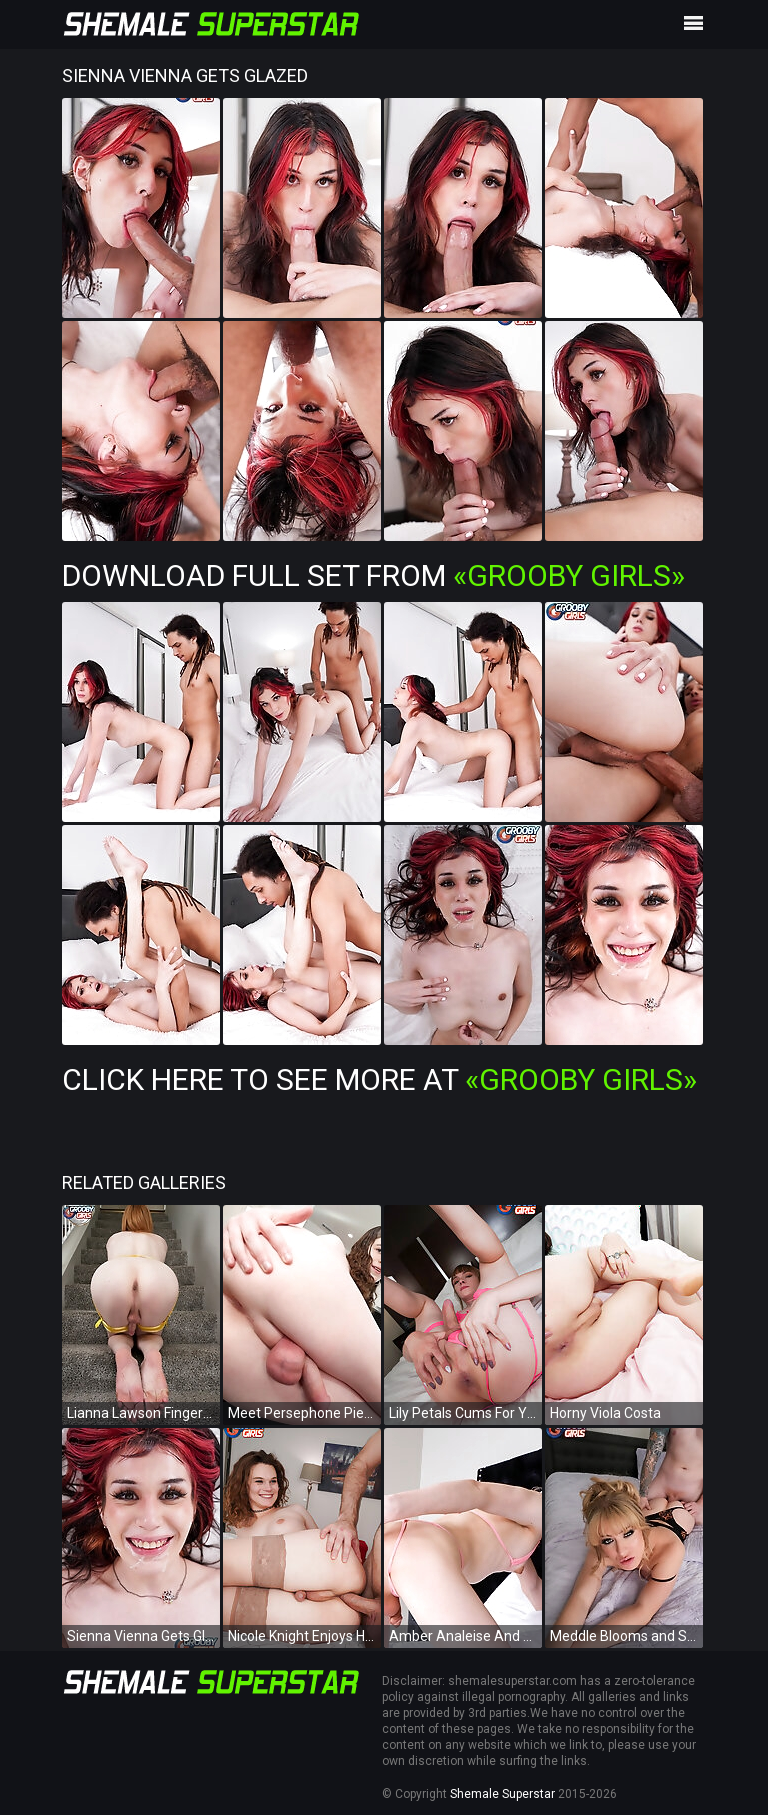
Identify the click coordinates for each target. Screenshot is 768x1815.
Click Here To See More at (379, 1079)
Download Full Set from (373, 575)
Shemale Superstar (502, 1794)
